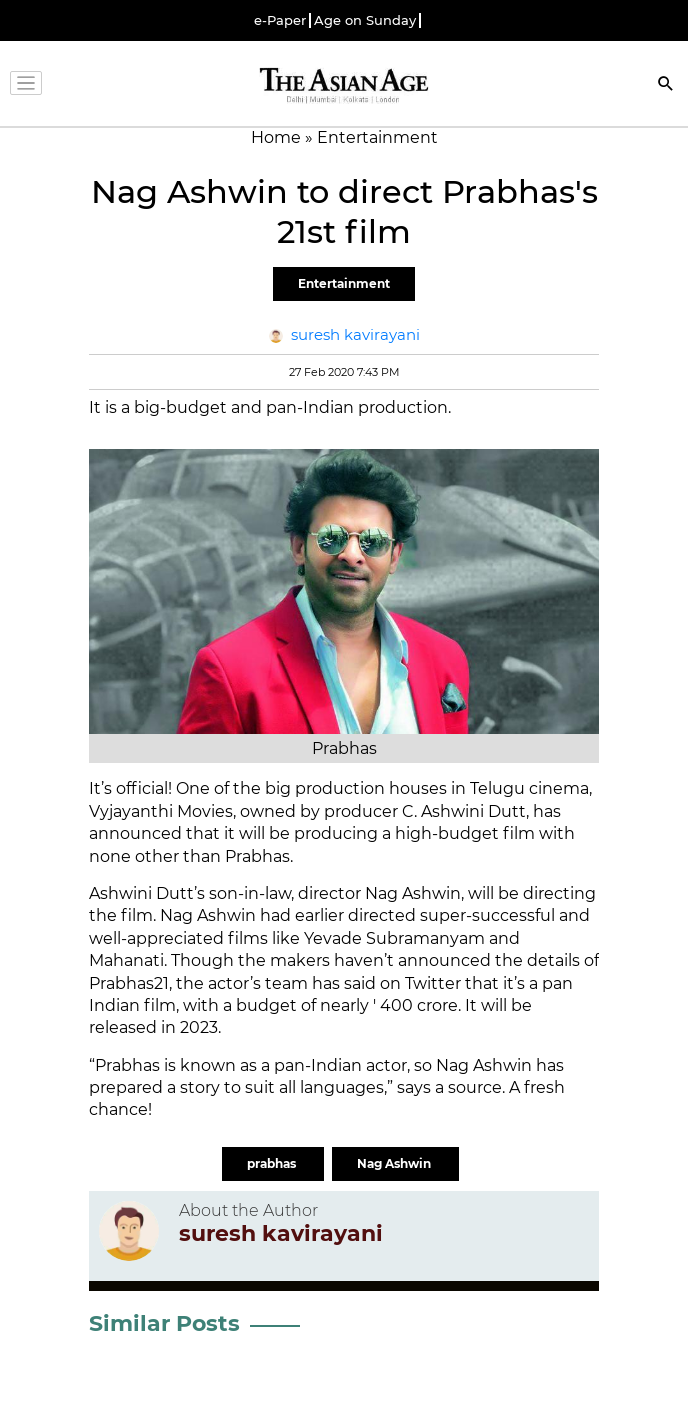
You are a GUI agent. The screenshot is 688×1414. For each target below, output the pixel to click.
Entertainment (344, 283)
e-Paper (280, 20)
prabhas (273, 1163)
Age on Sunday (365, 20)
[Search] (666, 85)
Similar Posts (164, 1323)
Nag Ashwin (395, 1163)
